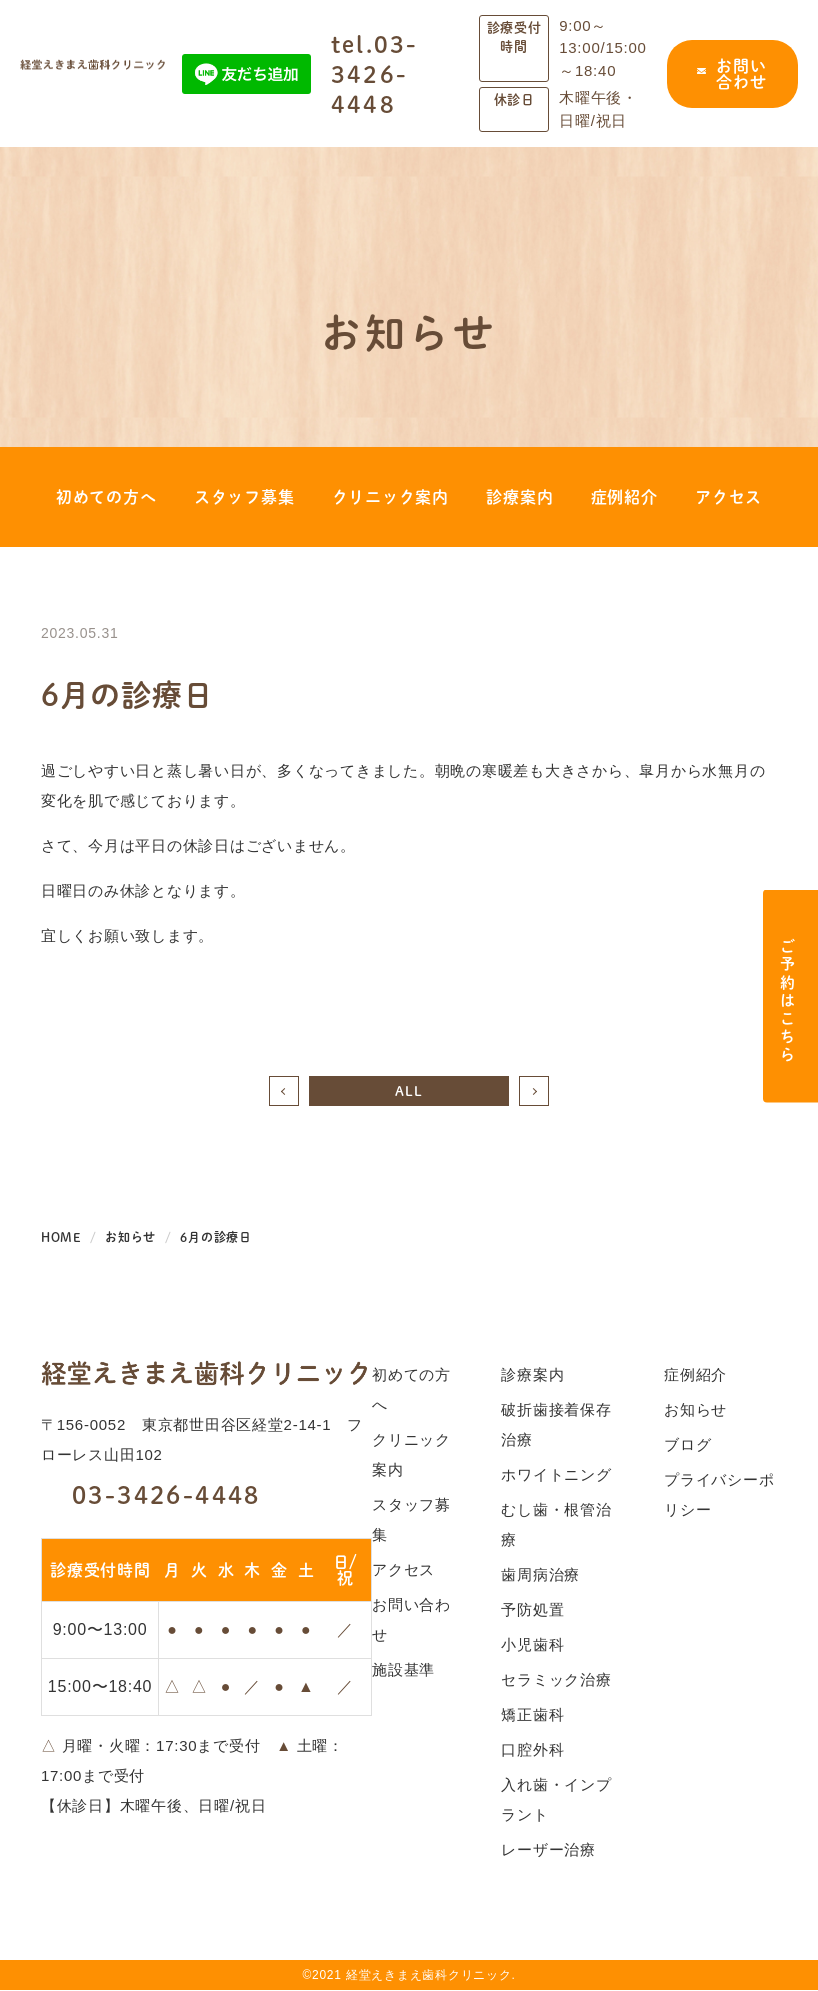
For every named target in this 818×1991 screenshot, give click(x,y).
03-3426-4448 (151, 1495)
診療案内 (519, 497)
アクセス (728, 497)
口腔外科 (532, 1750)
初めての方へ (106, 497)
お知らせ (695, 1410)
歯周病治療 (540, 1575)
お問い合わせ (732, 73)
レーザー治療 (548, 1850)
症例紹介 (624, 497)
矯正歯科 (532, 1715)
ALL (408, 1091)
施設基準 (403, 1670)
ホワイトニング (556, 1475)
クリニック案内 (390, 497)
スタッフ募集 (244, 497)
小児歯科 (532, 1645)
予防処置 (532, 1610)
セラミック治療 (556, 1680)
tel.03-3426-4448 (375, 74)
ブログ (687, 1445)
